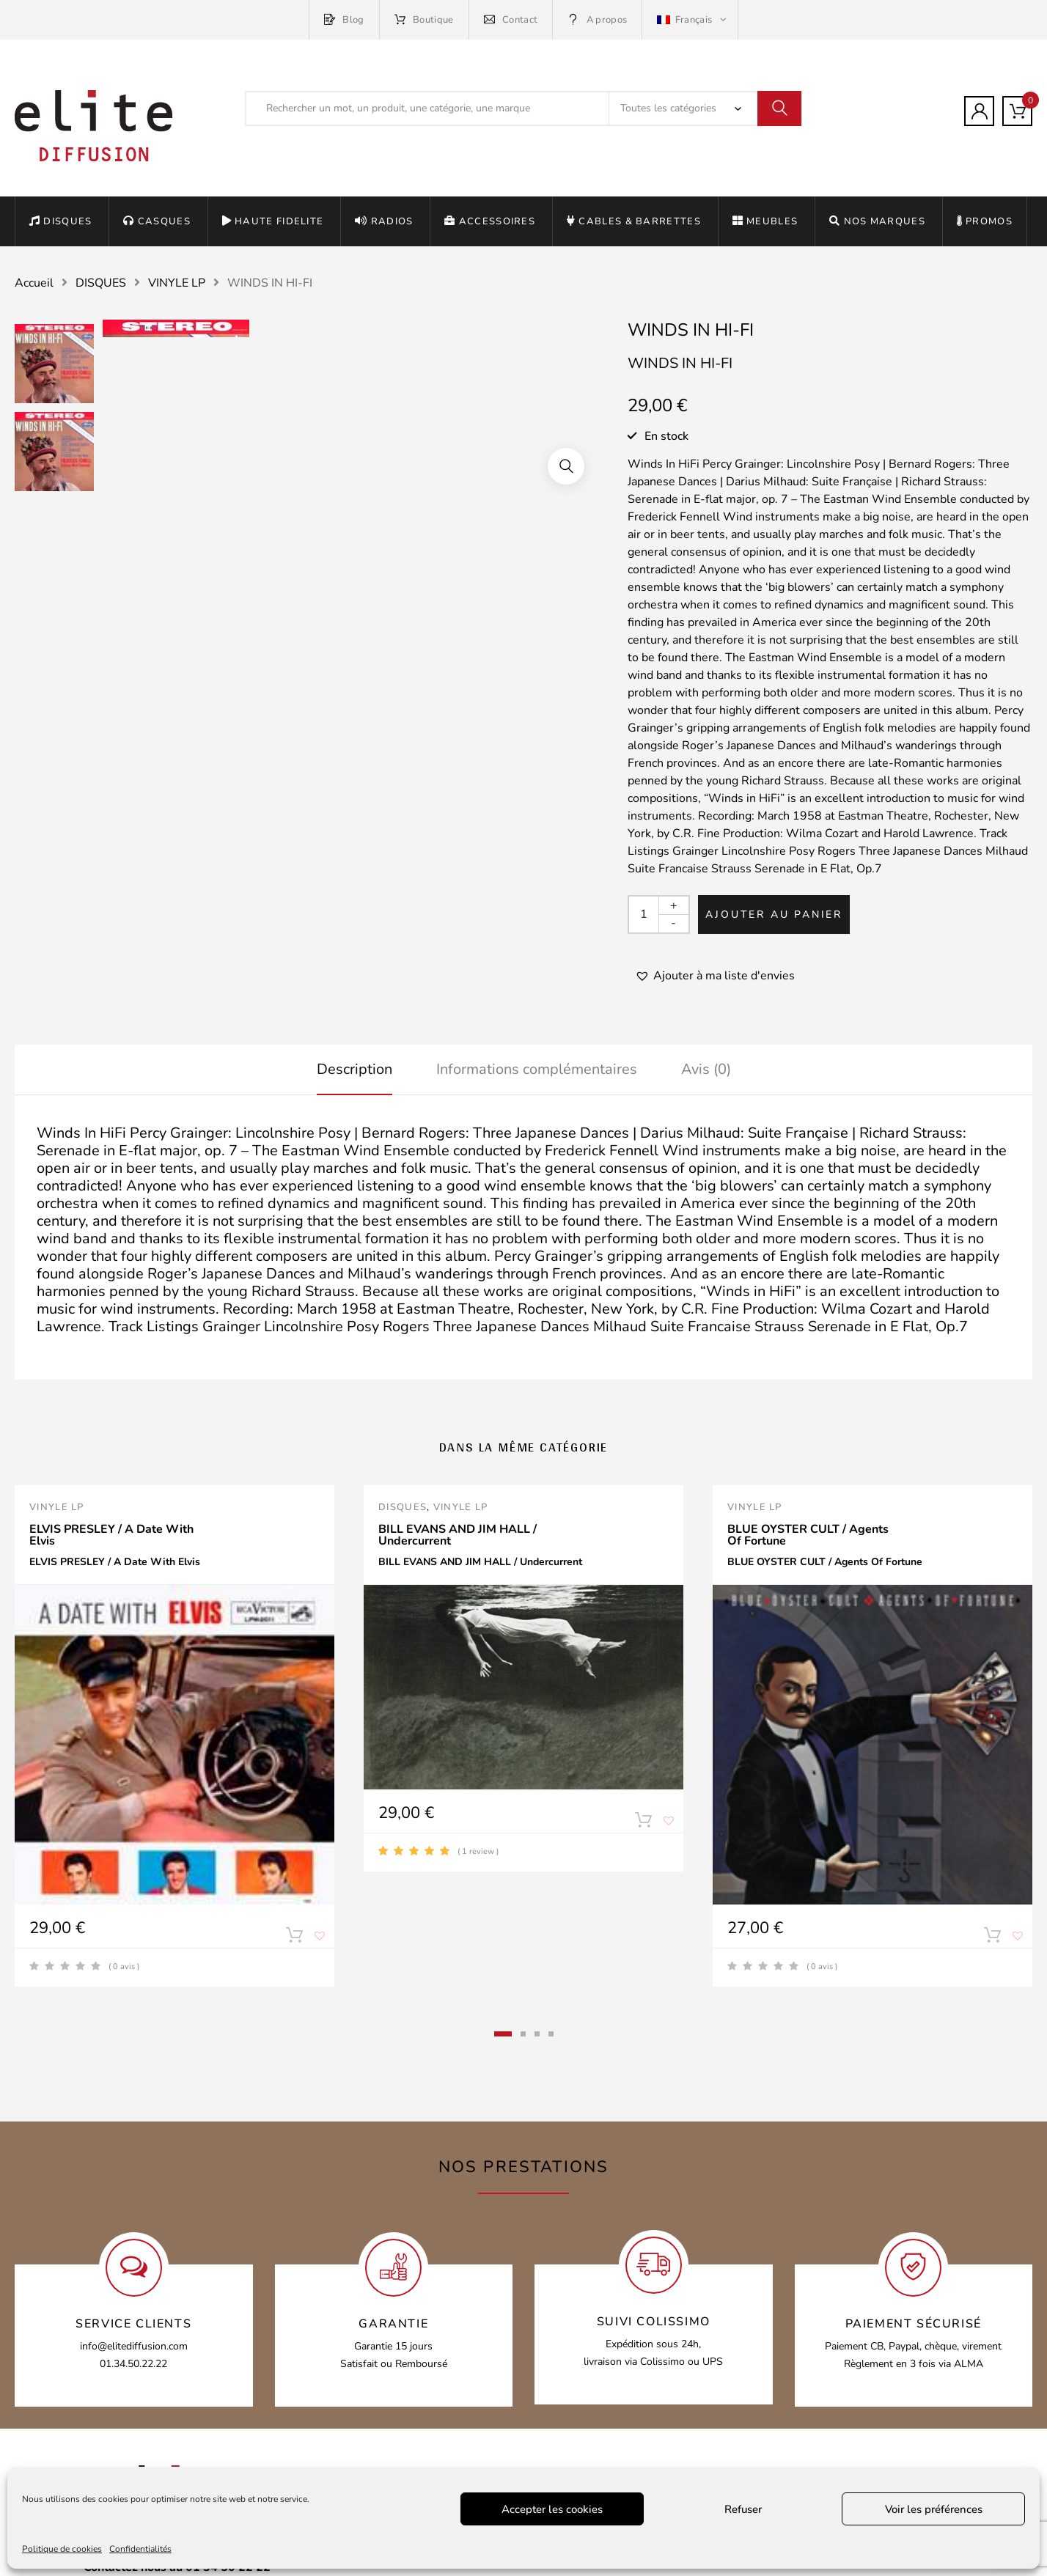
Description (354, 1069)
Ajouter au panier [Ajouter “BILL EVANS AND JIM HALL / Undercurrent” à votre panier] (643, 1823)
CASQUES (156, 221)
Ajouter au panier (773, 914)
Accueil (34, 283)
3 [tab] (537, 2033)
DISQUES (60, 221)
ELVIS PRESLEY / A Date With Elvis (111, 1535)
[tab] (354, 1069)
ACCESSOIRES (489, 221)
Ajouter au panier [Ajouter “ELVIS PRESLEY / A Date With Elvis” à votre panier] (294, 1938)
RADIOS (384, 221)
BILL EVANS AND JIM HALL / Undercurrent (457, 1535)
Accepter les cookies (552, 2509)
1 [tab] (503, 2033)
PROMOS (985, 221)
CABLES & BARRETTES (634, 221)
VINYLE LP (176, 283)
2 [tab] (523, 2033)
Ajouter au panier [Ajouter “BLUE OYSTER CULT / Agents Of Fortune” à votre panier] (992, 1938)
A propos (597, 20)
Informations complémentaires (536, 1069)
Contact (511, 20)
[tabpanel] (174, 1736)
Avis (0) (706, 1069)
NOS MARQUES (877, 221)
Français (685, 19)
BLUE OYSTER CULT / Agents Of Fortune (808, 1535)
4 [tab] (551, 2033)
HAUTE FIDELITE (273, 221)
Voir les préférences (933, 2509)
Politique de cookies (62, 2549)
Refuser (743, 2509)
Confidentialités (140, 2549)
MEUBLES (765, 221)
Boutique (424, 20)
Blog (344, 20)
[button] (715, 975)
